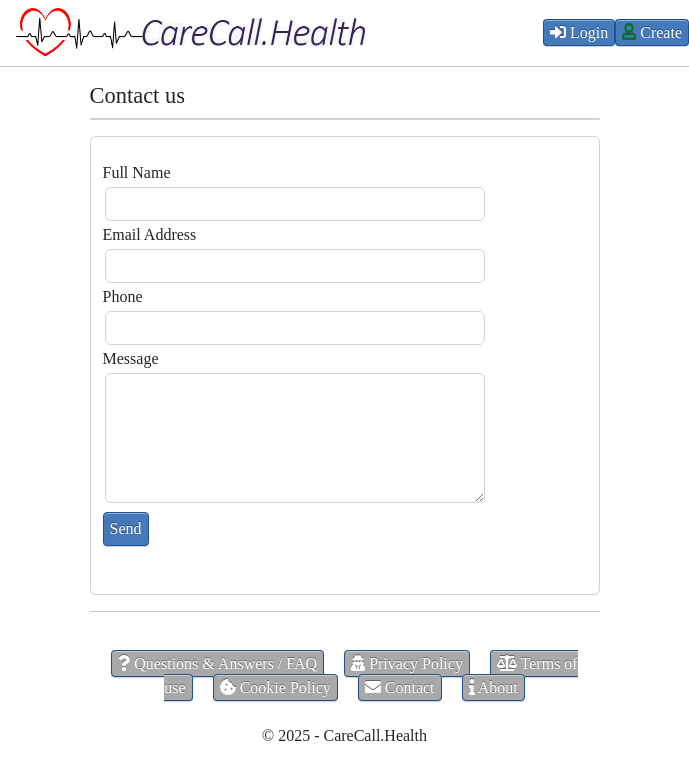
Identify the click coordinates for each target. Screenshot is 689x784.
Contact (400, 687)
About (493, 687)
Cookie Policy (275, 687)
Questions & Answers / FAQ (217, 663)
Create (652, 32)
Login (579, 32)
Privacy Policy (407, 663)
